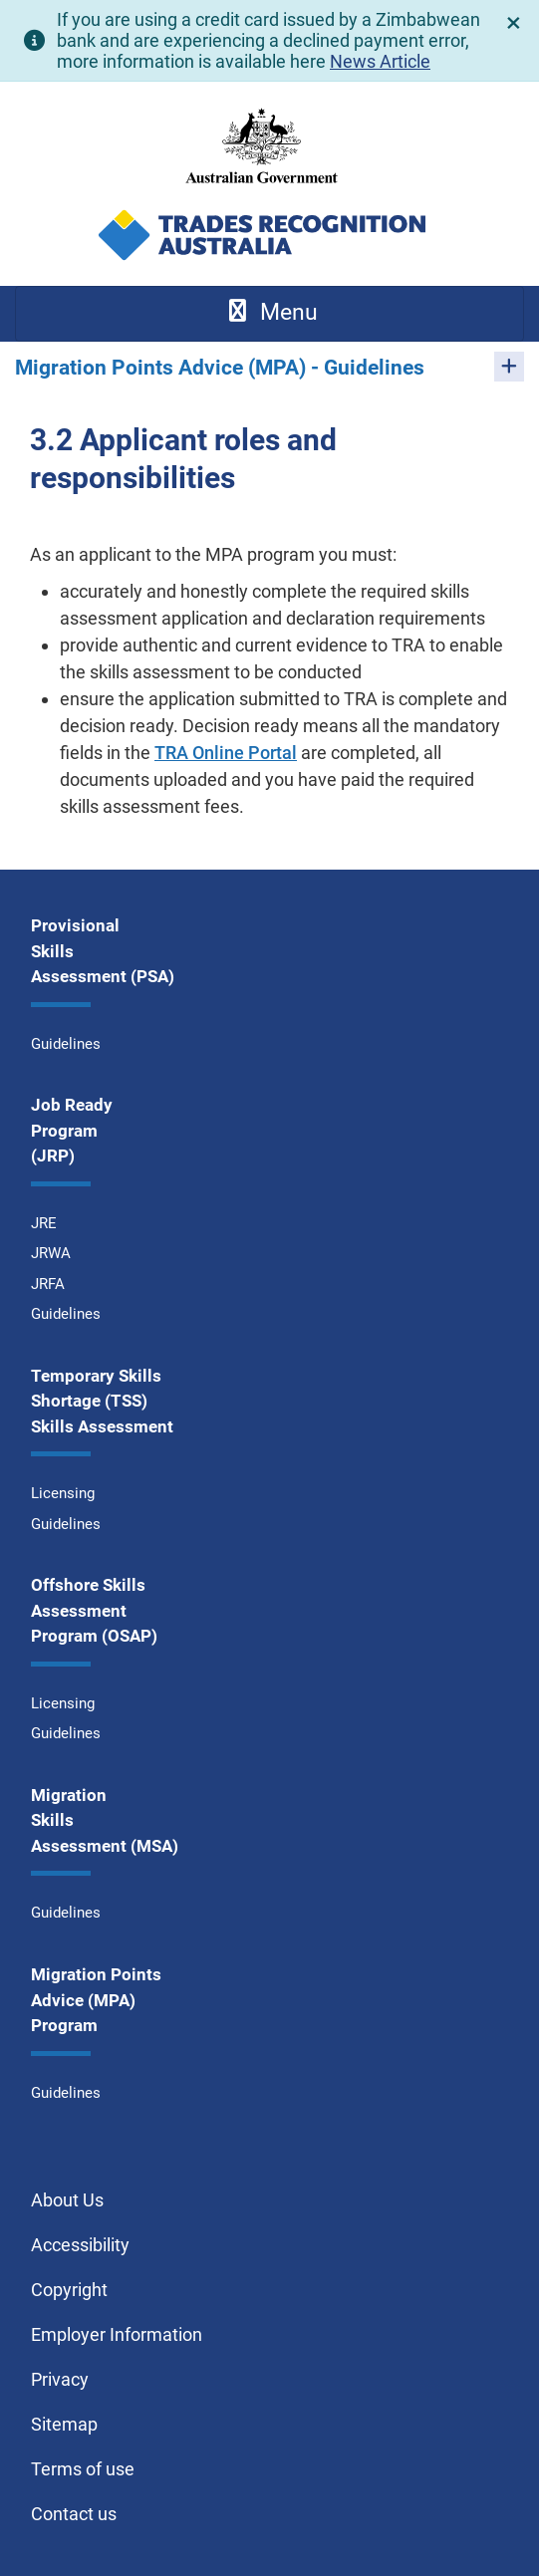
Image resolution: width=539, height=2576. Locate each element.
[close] (514, 23)
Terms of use (83, 2468)
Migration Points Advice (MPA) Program (96, 1999)
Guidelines (66, 1044)
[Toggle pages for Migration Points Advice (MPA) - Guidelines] (509, 367)
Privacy (60, 2379)
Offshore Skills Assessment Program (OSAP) (94, 1610)
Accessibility (80, 2244)
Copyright (69, 2289)
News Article (380, 61)
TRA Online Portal (225, 752)
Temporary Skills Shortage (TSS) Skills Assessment (102, 1401)
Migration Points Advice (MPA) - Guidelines (219, 368)
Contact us (74, 2513)
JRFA (48, 1284)
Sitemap (64, 2424)
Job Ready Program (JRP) (72, 1130)
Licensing (63, 1493)
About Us (67, 2200)
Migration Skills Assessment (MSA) (104, 1820)
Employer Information (116, 2334)
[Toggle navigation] (269, 314)
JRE (44, 1223)
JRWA (51, 1253)
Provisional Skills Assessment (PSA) (102, 950)
